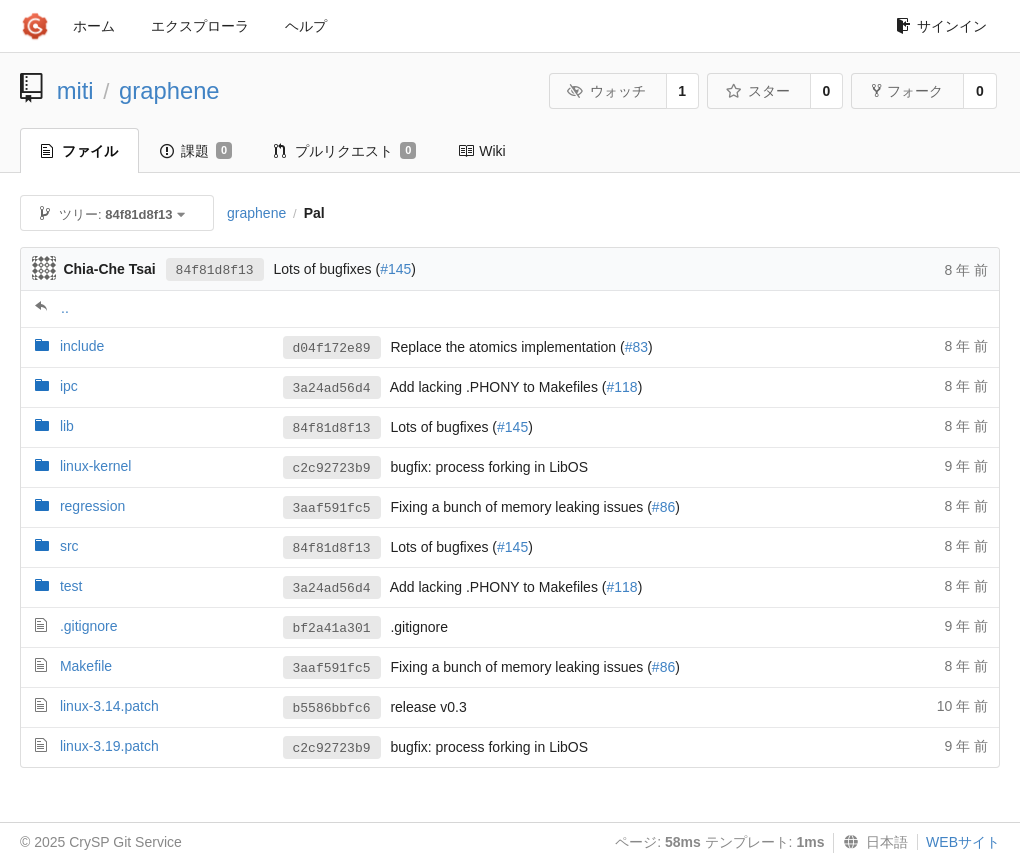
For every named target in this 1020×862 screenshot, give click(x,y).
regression (92, 506)
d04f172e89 (332, 348)
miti (75, 90)
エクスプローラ (200, 26)
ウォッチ (606, 91)
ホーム (94, 26)
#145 (395, 269)
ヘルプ (306, 26)
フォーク (907, 91)
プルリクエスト (345, 151)
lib (67, 426)
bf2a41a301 (332, 628)
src (69, 546)
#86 (663, 507)
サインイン (941, 26)
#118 (621, 387)
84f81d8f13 (215, 270)
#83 (636, 347)
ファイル (79, 151)
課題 (196, 151)
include (82, 346)
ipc (69, 386)
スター (757, 91)
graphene (169, 90)
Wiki (481, 151)
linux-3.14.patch (109, 706)
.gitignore (89, 626)
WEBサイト (963, 842)
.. (65, 308)
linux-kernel (96, 466)
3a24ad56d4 (332, 388)
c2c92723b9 (332, 468)
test (71, 586)
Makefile (86, 666)
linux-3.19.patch (109, 746)
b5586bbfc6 (332, 708)
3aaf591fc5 (332, 508)
